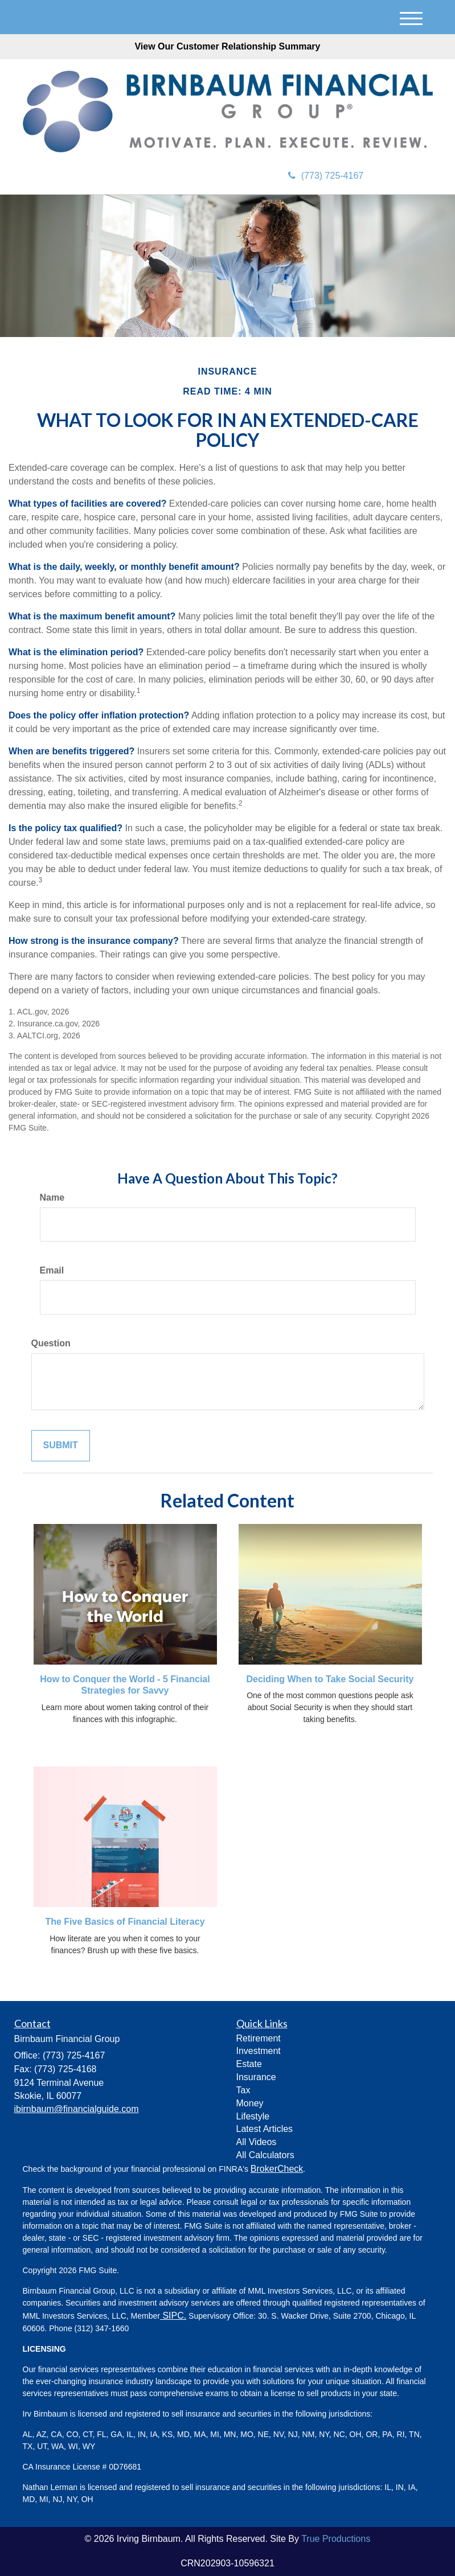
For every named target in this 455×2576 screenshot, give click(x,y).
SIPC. (173, 2315)
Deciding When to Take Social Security (330, 1679)
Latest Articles (264, 2129)
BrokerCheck (277, 2169)
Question (51, 1343)
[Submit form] (60, 1445)
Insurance (256, 2077)
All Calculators (265, 2155)
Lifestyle (253, 2116)
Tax (243, 2090)
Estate (249, 2064)
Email (52, 1270)
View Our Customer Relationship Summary (227, 46)
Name (52, 1197)
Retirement (258, 2038)
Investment (258, 2051)
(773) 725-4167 (325, 175)
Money (250, 2103)
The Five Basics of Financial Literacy (124, 1921)
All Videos (256, 2142)
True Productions (335, 2539)
